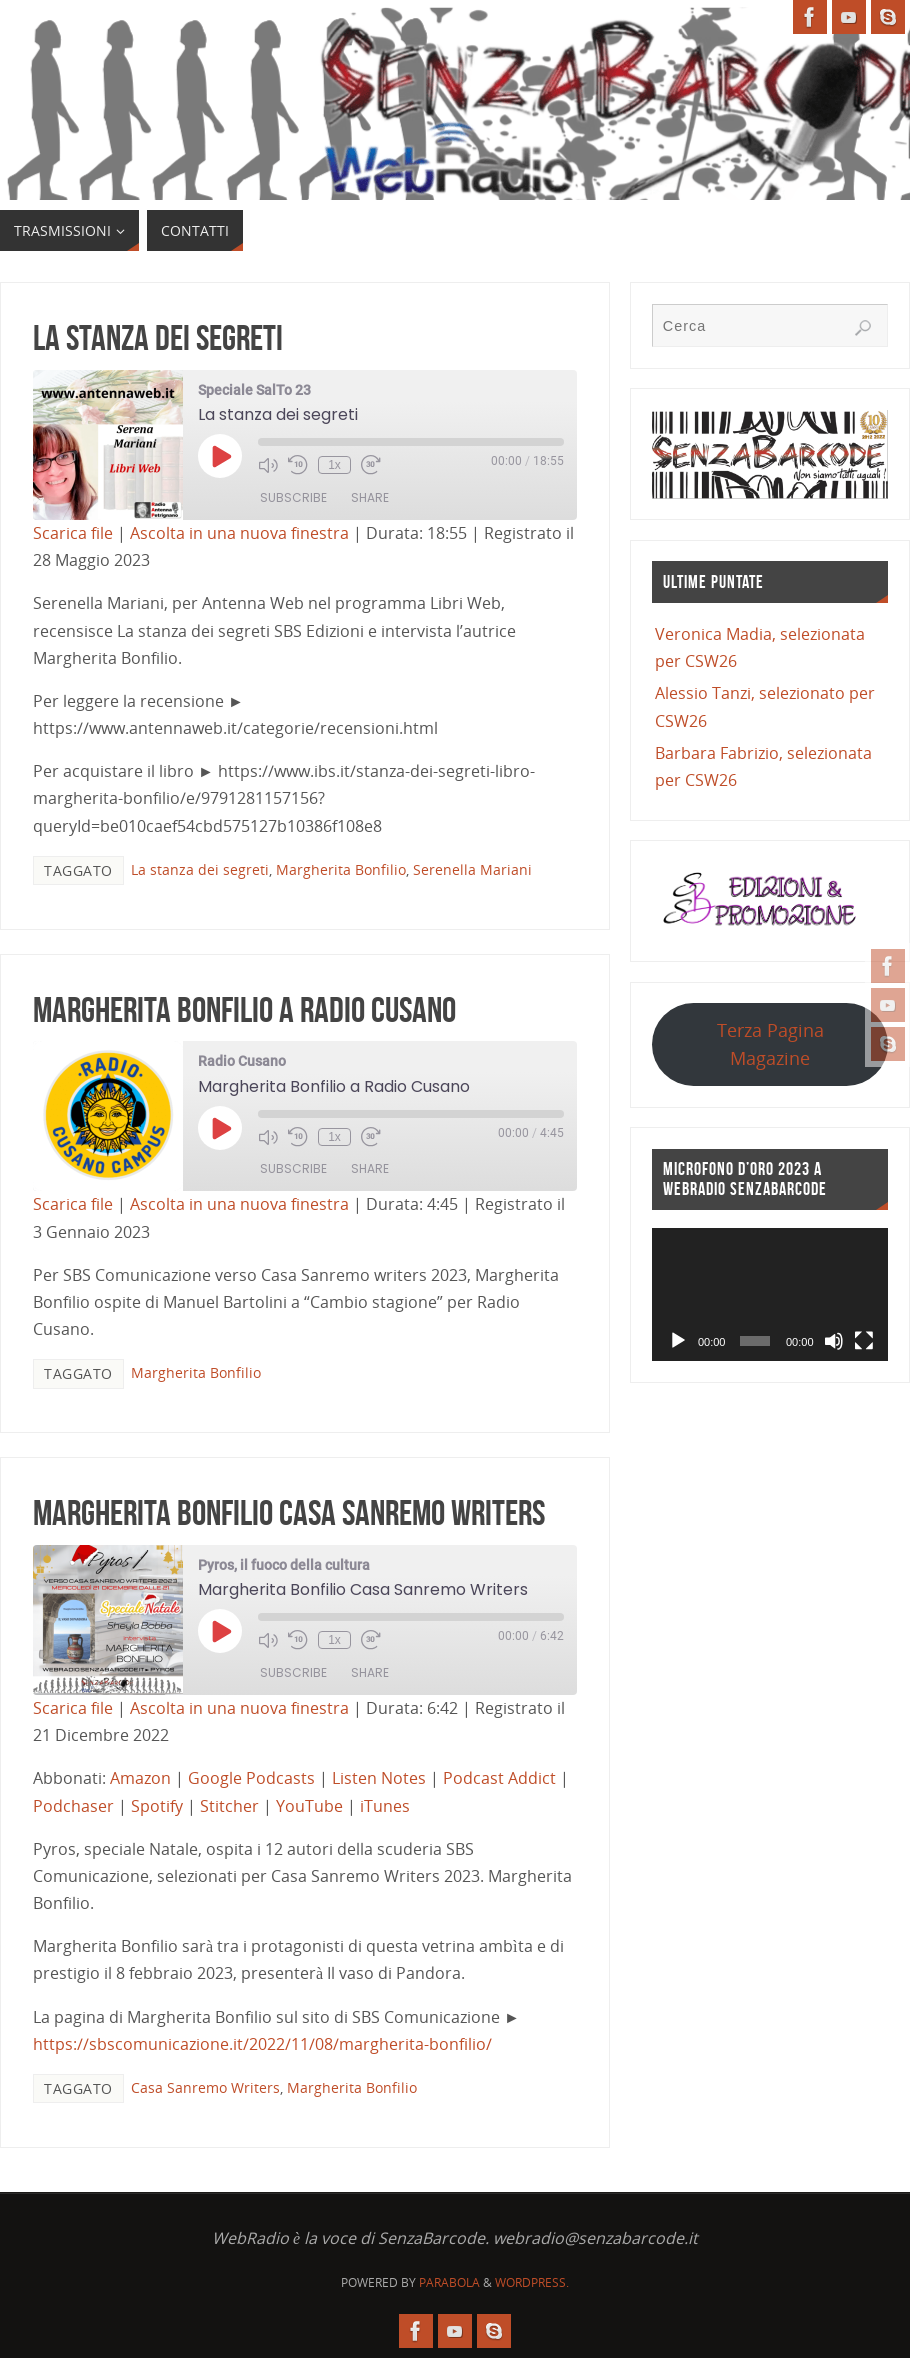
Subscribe (293, 497)
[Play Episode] (220, 456)
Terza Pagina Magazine (770, 1043)
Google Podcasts (251, 1778)
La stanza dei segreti (158, 337)
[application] (770, 1294)
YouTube (309, 1806)
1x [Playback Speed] (334, 465)
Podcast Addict (499, 1778)
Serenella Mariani (472, 869)
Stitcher (229, 1806)
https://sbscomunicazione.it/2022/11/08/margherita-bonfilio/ (262, 2044)
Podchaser (73, 1806)
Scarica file (73, 533)
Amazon (140, 1778)
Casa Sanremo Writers (205, 2087)
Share (370, 497)
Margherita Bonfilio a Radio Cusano (244, 1009)
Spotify (157, 1806)
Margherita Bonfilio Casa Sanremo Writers (289, 1512)
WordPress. (532, 2282)
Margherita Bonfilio (341, 869)
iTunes (385, 1806)
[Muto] (834, 1341)
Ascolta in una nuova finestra (239, 533)
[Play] (678, 1341)
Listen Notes (379, 1778)
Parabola (449, 2282)
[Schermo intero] (864, 1341)
